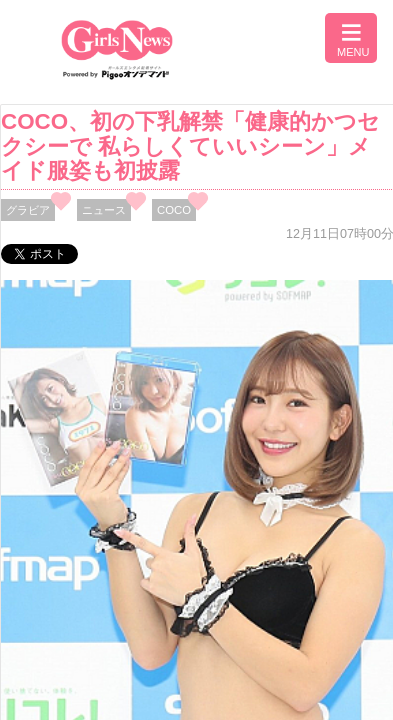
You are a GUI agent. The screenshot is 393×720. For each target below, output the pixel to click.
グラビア (28, 210)
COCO (174, 210)
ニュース (104, 210)
